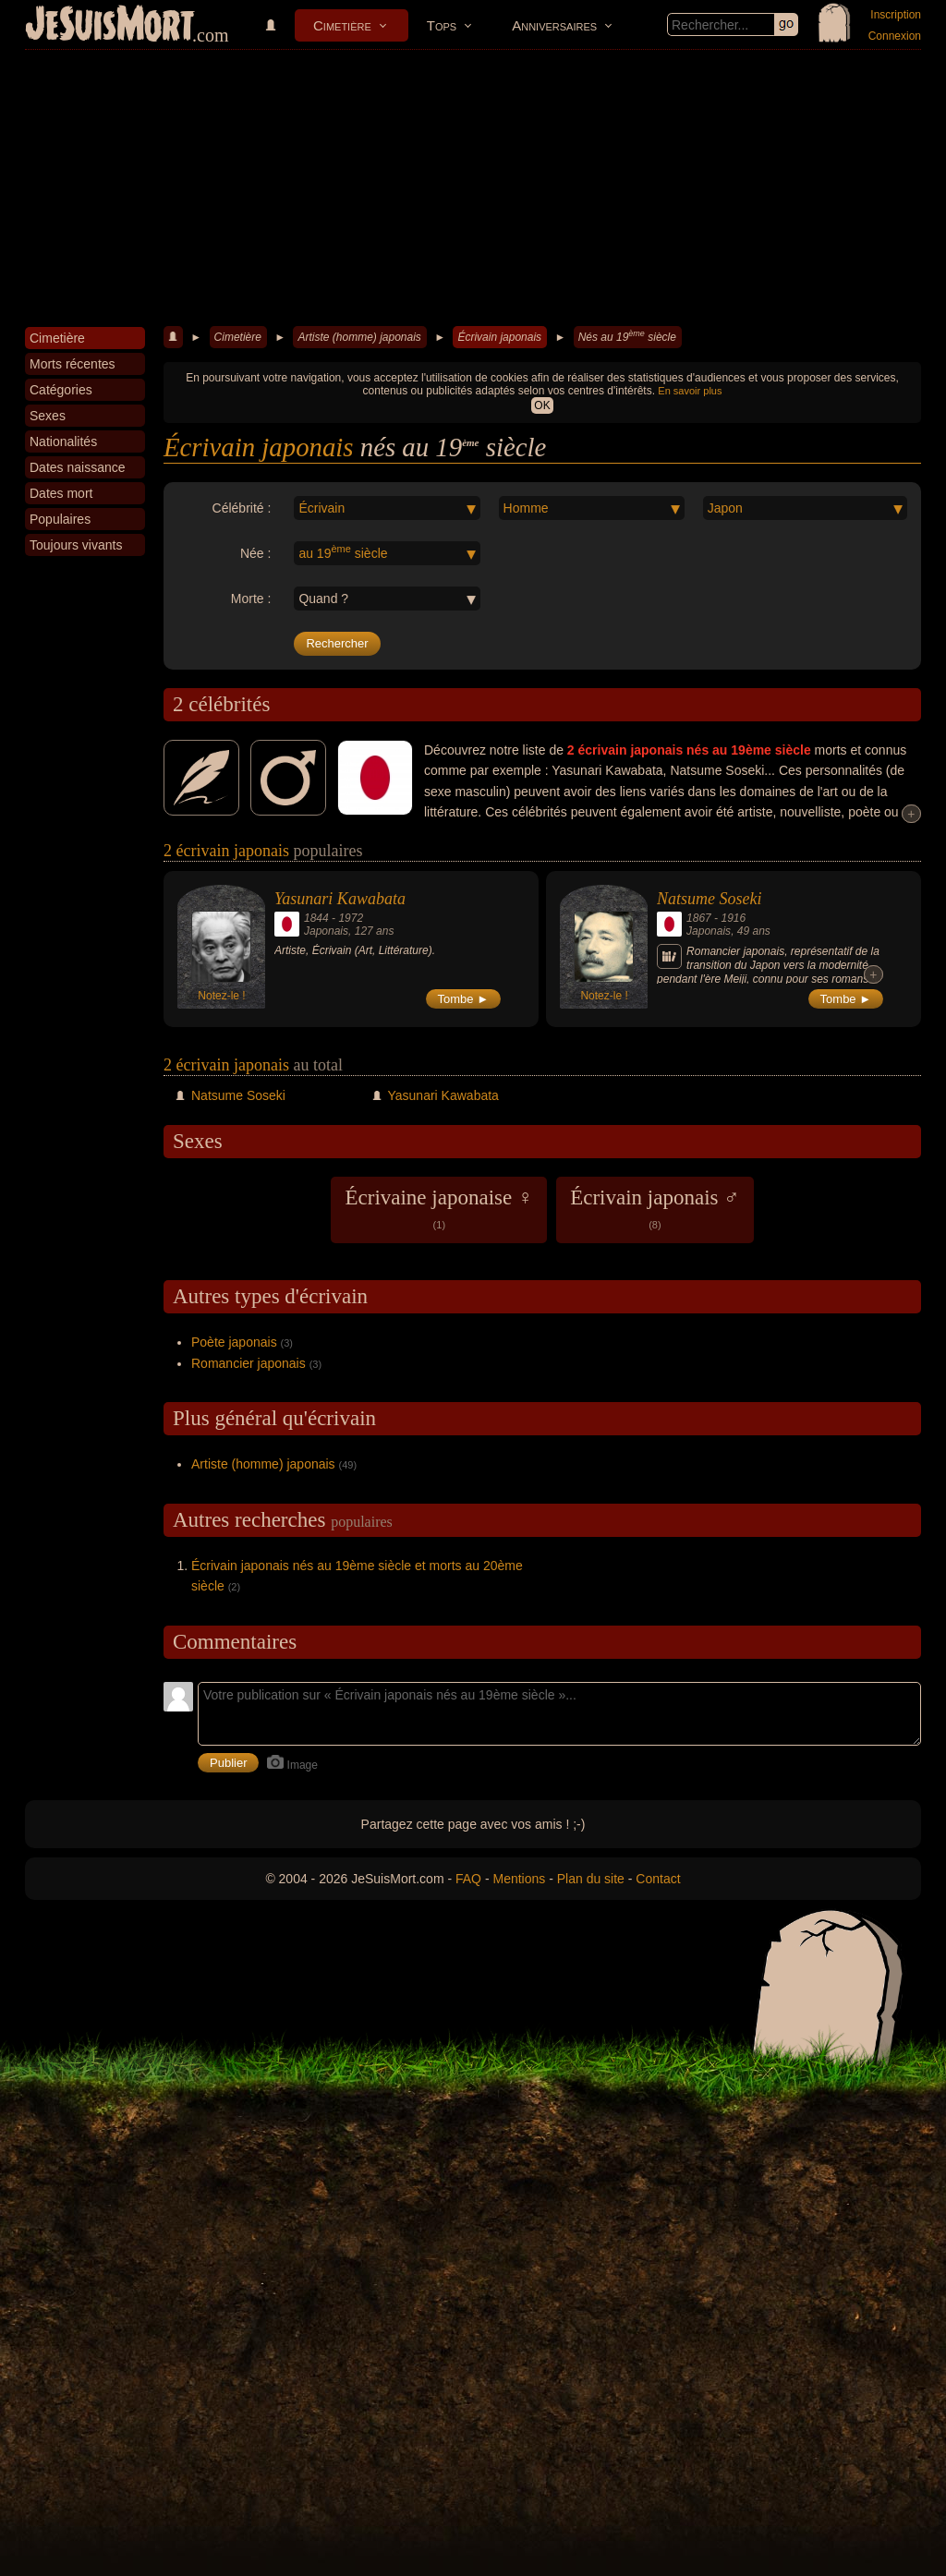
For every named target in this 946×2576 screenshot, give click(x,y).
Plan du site (591, 1878)
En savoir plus (690, 390)
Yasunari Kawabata (340, 898)
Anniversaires (554, 25)
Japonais (326, 931)
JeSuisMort (110, 26)
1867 (698, 918)
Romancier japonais (248, 1363)
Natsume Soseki (709, 898)
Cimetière (342, 25)
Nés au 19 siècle (627, 336)
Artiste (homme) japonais (358, 337)
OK (542, 405)
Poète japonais (234, 1342)
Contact (658, 1878)
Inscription (895, 14)
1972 (350, 918)
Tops (441, 25)
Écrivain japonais (499, 337)
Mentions (518, 1878)
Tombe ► (464, 999)
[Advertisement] (473, 188)
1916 (733, 918)
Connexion (894, 36)
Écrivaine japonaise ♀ (439, 1208)
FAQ (468, 1878)
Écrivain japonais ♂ (654, 1208)
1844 (316, 918)
